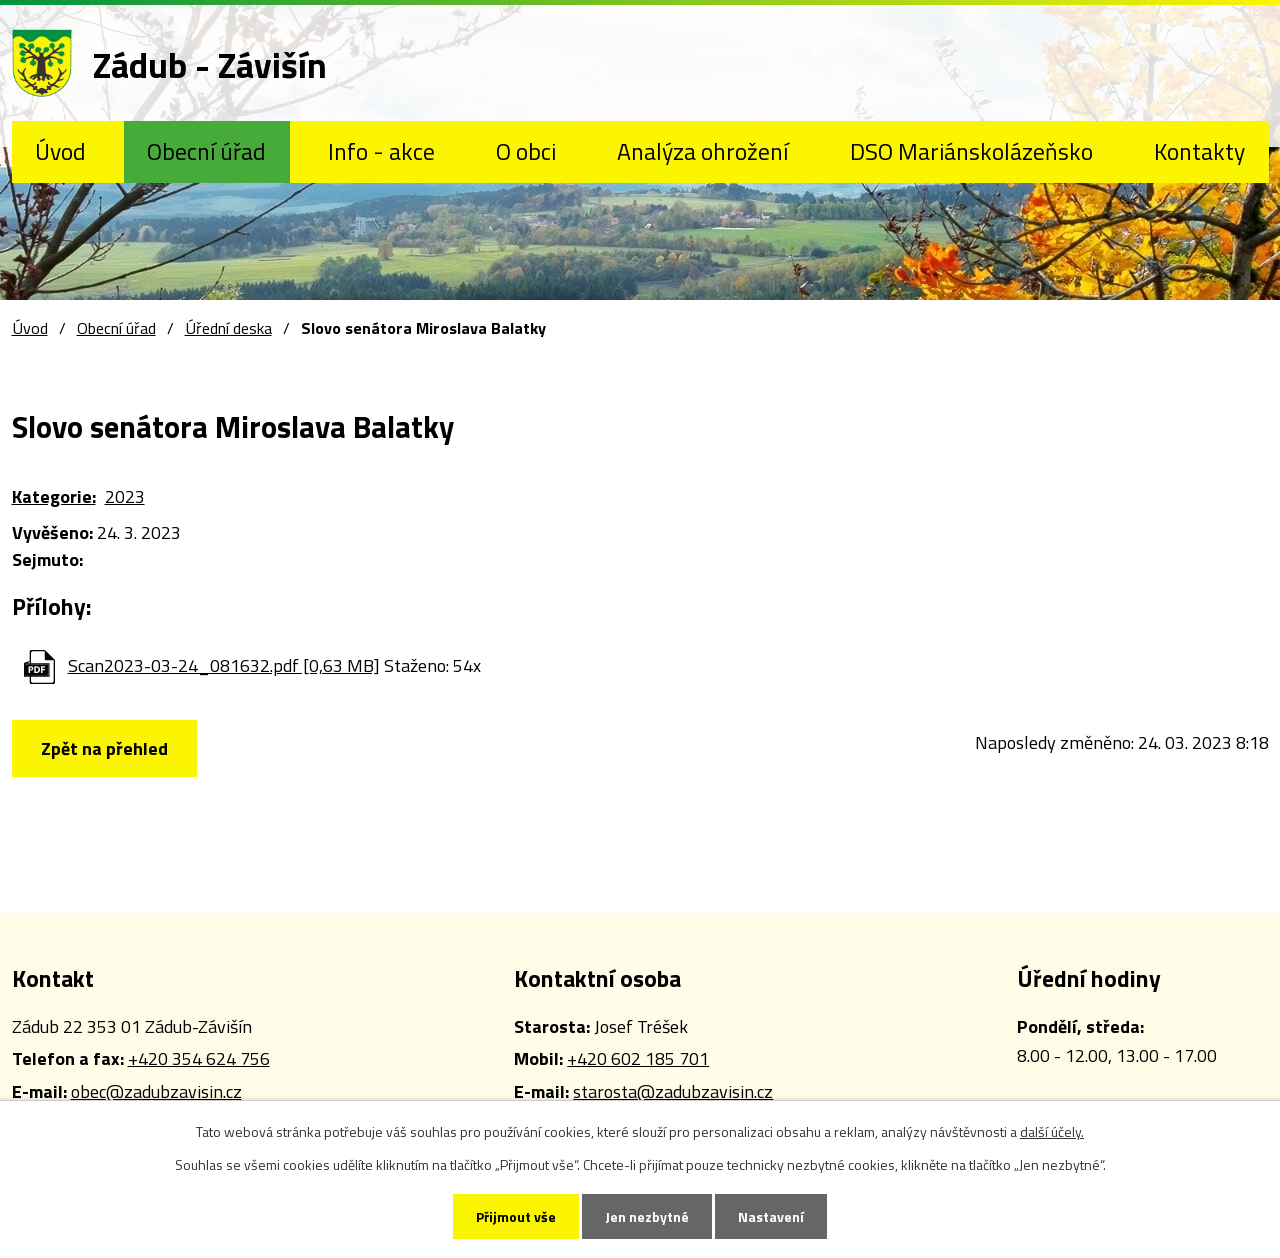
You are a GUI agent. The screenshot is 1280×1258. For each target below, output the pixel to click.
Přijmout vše (516, 1216)
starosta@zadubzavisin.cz (673, 1091)
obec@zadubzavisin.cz (156, 1091)
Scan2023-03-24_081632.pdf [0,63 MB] (224, 665)
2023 (125, 496)
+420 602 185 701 (638, 1058)
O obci (526, 151)
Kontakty (1199, 151)
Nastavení (771, 1216)
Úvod (60, 151)
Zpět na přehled (104, 748)
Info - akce (381, 151)
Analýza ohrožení (702, 151)
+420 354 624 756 (199, 1058)
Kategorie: (54, 496)
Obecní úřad (206, 151)
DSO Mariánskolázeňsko (971, 151)
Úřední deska (228, 328)
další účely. (1052, 1131)
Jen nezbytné (647, 1216)
